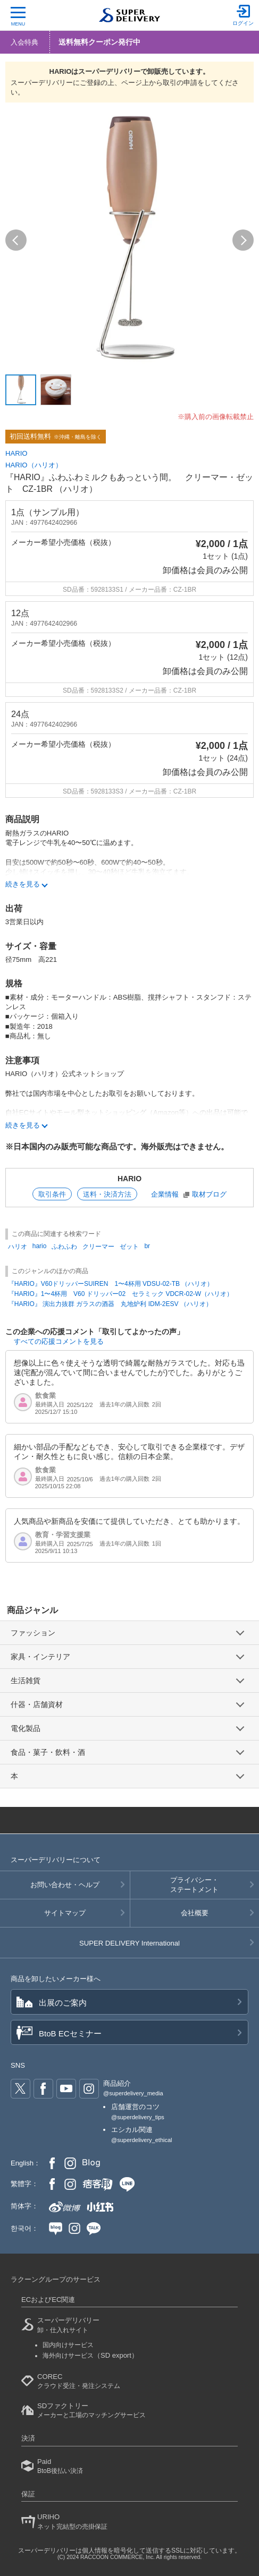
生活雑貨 (25, 1680)
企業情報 (165, 1194)
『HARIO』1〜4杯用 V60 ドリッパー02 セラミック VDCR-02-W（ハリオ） (120, 1294)
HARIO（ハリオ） (33, 465)
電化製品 (25, 1728)
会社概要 (194, 1913)
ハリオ (17, 1246)
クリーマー (98, 1246)
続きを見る (22, 884)
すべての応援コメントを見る (59, 1341)
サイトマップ (65, 1913)
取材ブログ (209, 1194)
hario (39, 1246)
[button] (16, 240)
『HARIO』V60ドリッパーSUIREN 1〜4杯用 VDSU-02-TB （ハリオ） (111, 1283)
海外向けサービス (90, 2355)
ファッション (33, 1632)
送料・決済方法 (107, 1194)
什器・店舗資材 (37, 1704)
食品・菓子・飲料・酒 (48, 1752)
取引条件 (52, 1194)
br (147, 1246)
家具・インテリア (40, 1656)
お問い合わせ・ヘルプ (64, 1885)
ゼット (129, 1246)
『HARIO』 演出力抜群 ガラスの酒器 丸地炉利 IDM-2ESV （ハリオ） (110, 1304)
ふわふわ (64, 1246)
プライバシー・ (195, 1885)
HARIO (16, 453)
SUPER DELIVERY (129, 1943)
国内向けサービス (68, 2345)
